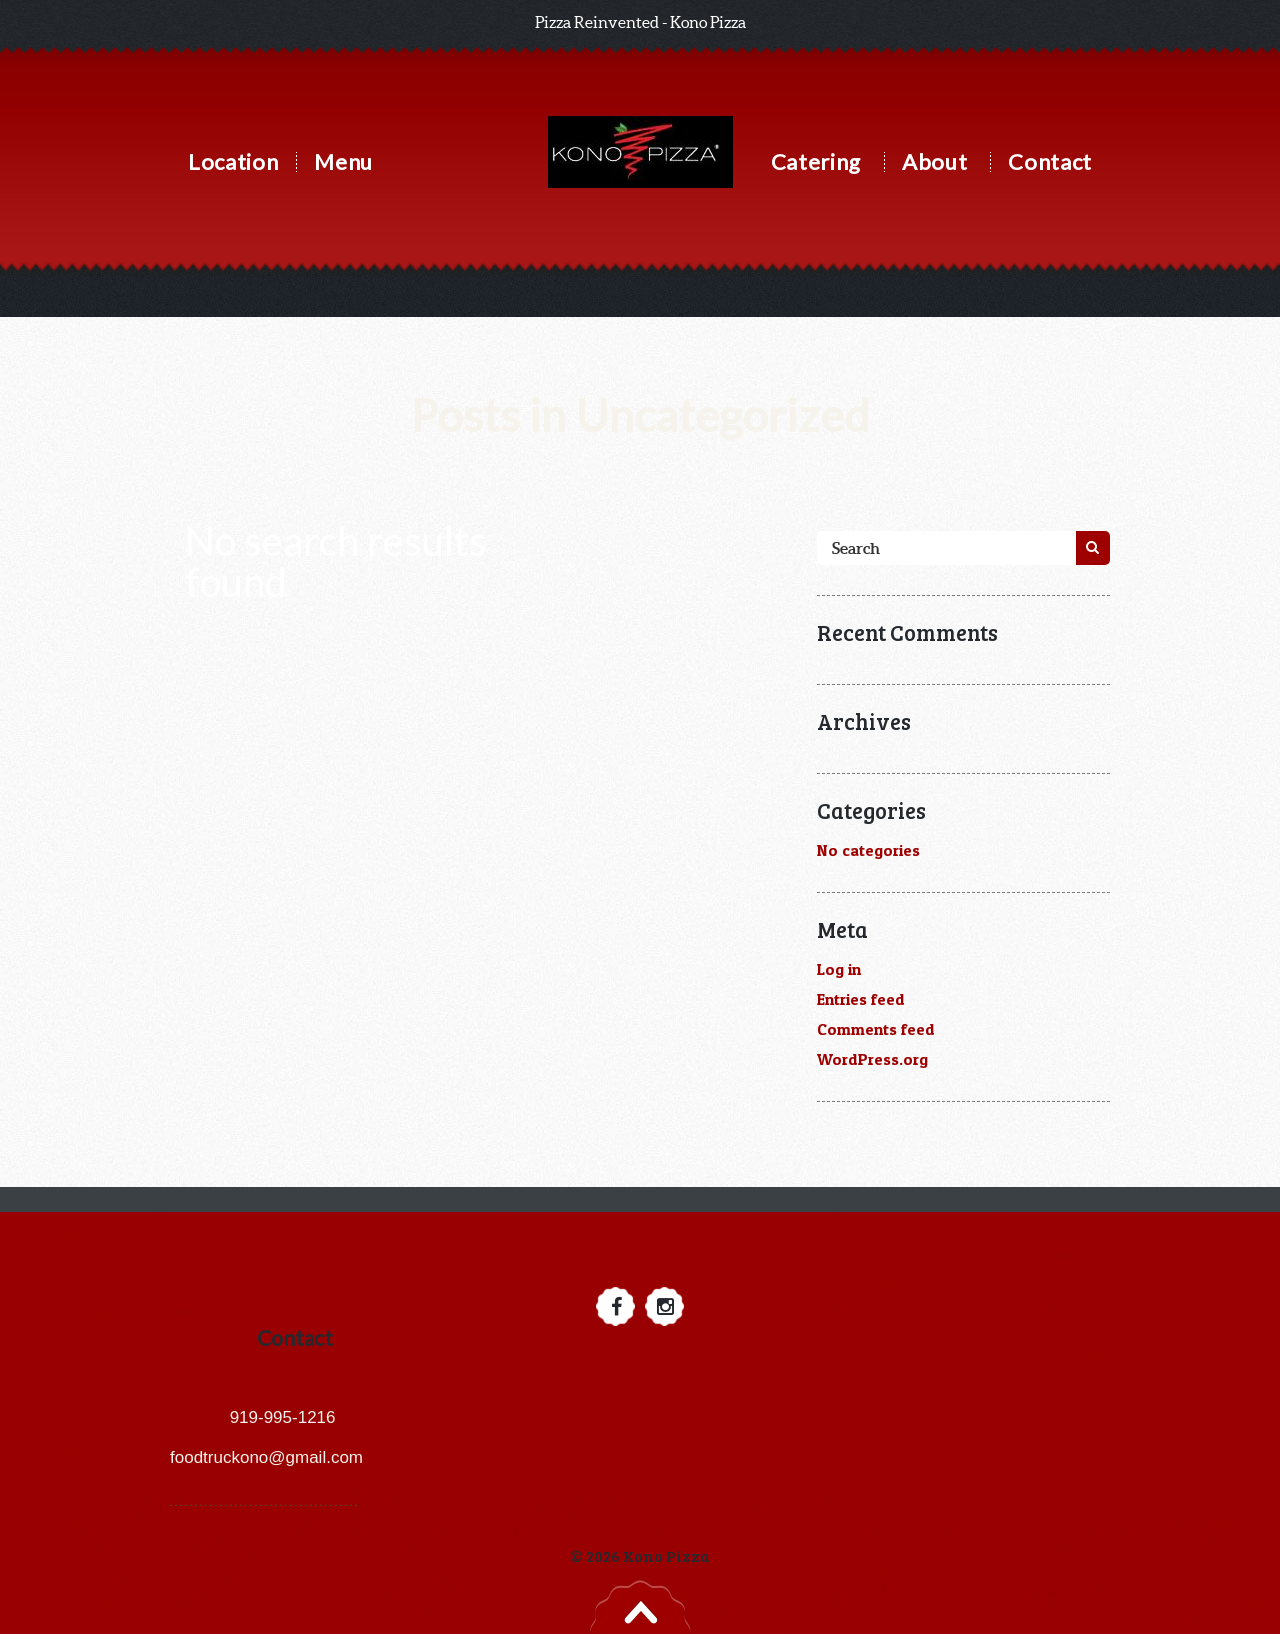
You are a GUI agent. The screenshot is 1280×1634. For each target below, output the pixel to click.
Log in (839, 969)
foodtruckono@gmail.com (266, 1457)
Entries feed (861, 999)
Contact (1050, 161)
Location (233, 161)
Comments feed (876, 1029)
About (934, 161)
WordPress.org (872, 1059)
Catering (816, 161)
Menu (343, 161)
